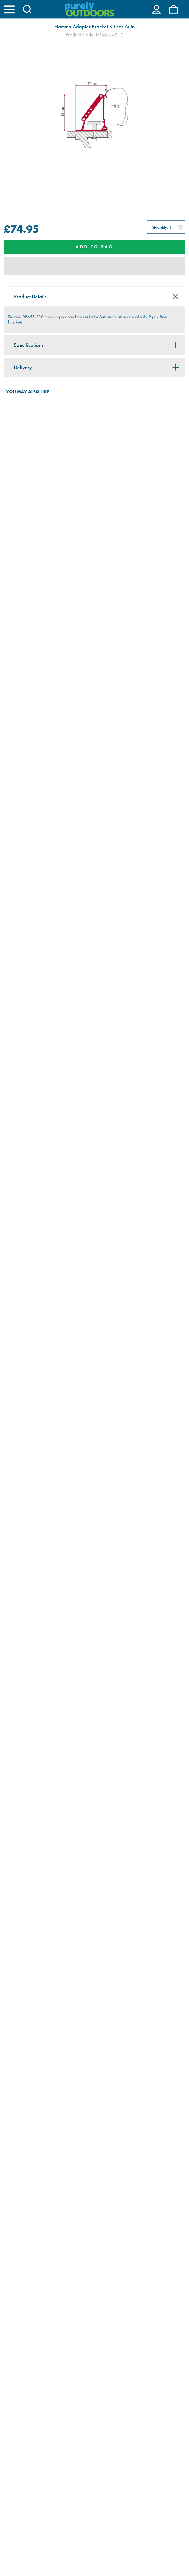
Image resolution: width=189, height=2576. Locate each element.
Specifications (29, 347)
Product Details (31, 297)
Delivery (23, 370)
